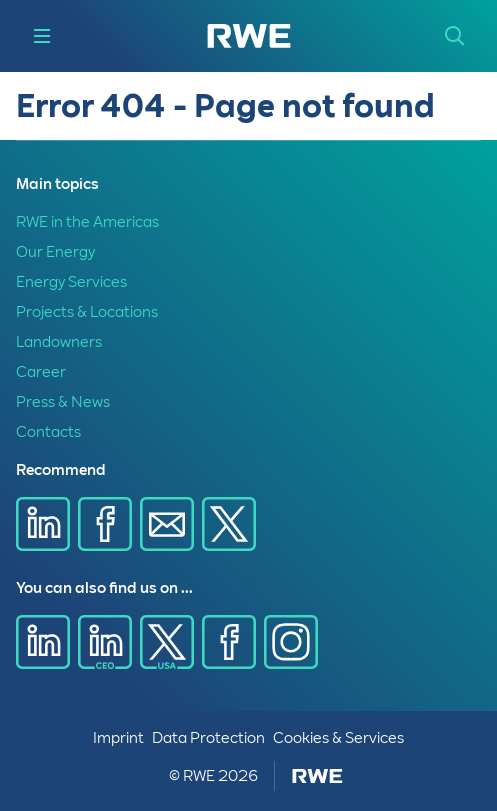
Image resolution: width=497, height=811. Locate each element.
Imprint (118, 738)
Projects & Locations (87, 312)
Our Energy (55, 252)
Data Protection (208, 738)
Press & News (63, 402)
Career (41, 372)
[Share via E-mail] (167, 524)
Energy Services (71, 282)
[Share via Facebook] (105, 524)
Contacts (48, 432)
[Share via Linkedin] (43, 524)
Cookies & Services (338, 738)
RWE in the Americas (87, 222)
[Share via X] (229, 524)
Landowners (59, 342)
